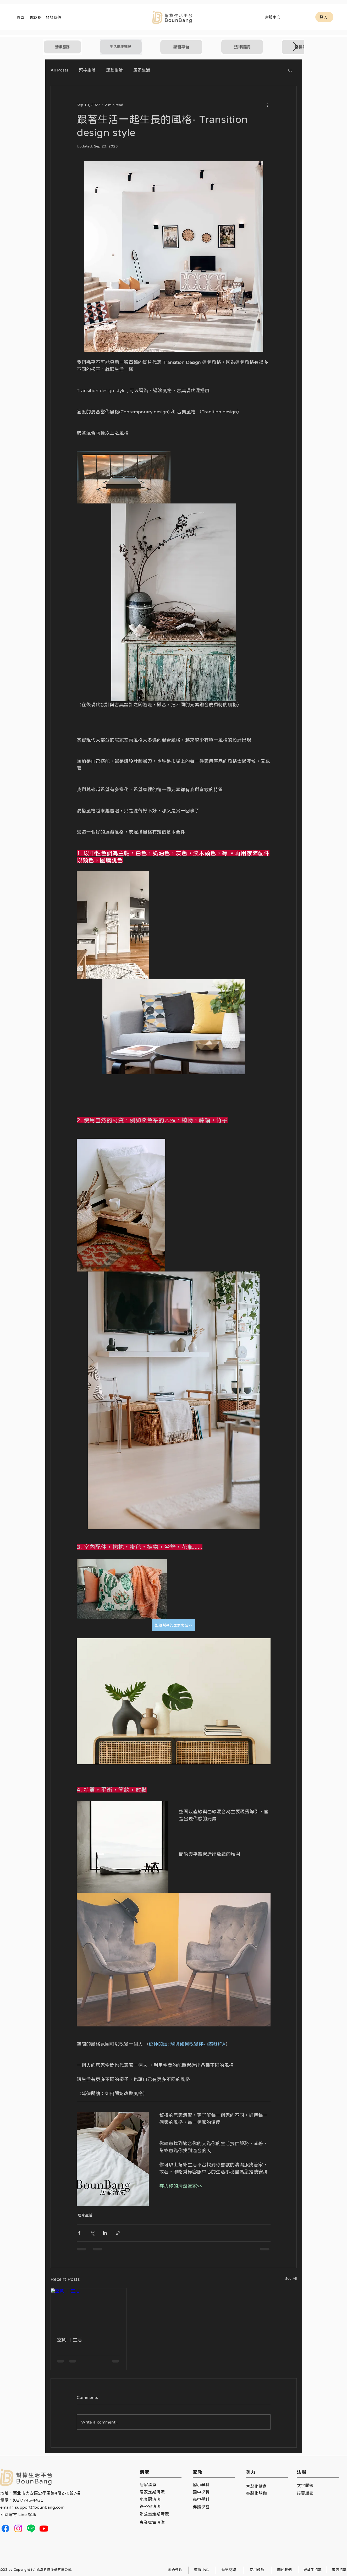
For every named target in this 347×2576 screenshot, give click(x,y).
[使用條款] (257, 2569)
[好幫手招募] (313, 2569)
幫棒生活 (87, 70)
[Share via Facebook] (79, 2232)
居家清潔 (148, 2484)
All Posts (59, 70)
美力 (250, 2472)
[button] (290, 70)
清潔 (144, 2472)
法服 (301, 2472)
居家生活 (141, 70)
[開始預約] (175, 2569)
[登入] (324, 17)
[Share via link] (117, 2232)
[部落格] (36, 17)
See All (291, 2278)
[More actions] (267, 105)
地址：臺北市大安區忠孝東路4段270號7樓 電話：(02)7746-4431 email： (40, 2500)
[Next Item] (295, 47)
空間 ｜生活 (69, 2339)
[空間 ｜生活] (88, 2309)
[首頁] (21, 17)
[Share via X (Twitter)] (92, 2232)
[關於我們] (54, 17)
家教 (197, 2472)
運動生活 (114, 70)
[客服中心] (273, 17)
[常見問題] (229, 2569)
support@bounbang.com (39, 2507)
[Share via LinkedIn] (104, 2232)
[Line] (31, 2528)
